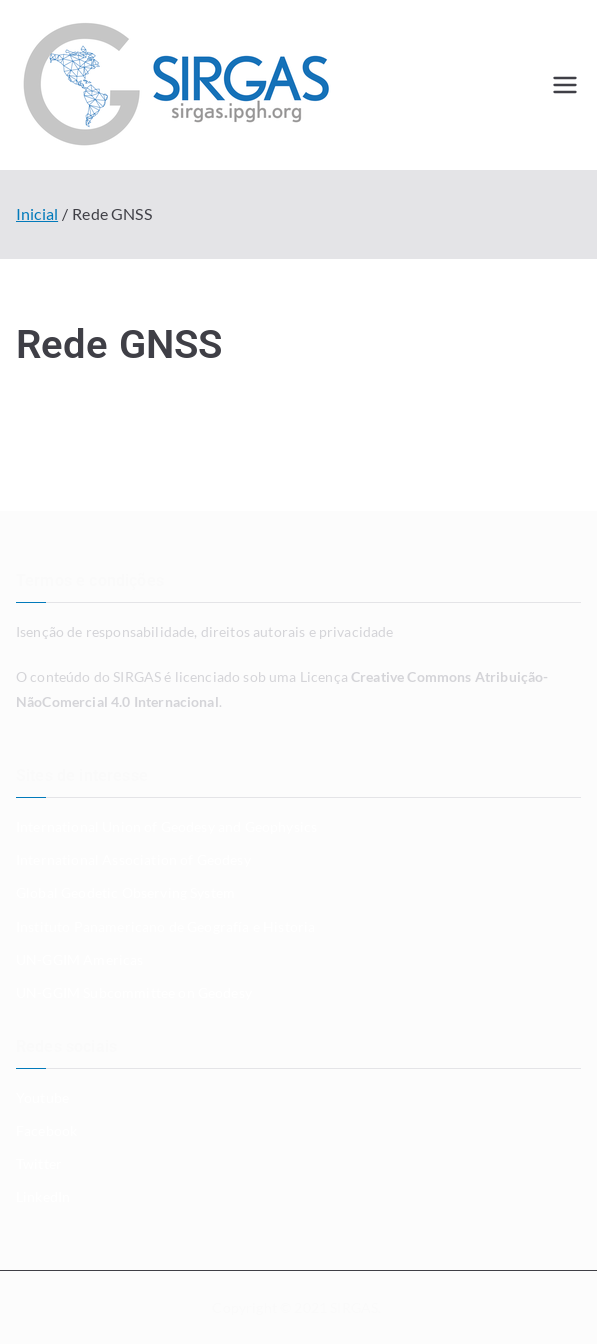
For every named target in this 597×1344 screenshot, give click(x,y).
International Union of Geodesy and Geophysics (166, 826)
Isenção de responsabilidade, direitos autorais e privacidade (205, 631)
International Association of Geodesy (133, 859)
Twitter (39, 1163)
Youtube (42, 1097)
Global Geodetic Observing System (125, 892)
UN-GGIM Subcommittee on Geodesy (134, 992)
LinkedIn (43, 1196)
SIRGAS (354, 1307)
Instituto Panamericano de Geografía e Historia (165, 926)
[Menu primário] (565, 85)
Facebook (46, 1130)
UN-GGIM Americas (80, 959)
